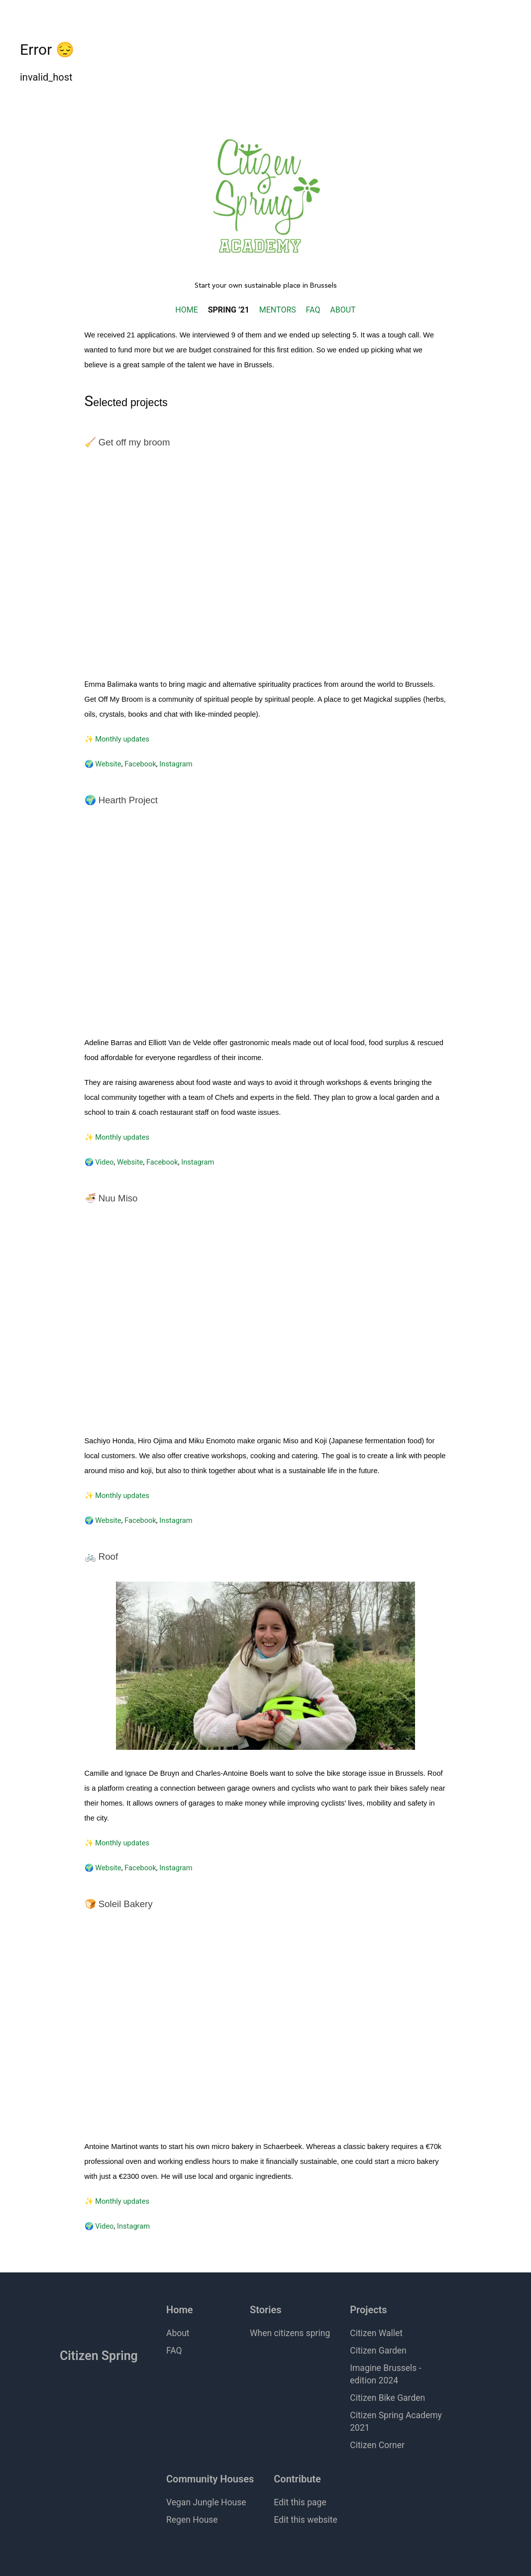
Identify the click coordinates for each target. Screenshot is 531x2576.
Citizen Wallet (376, 2333)
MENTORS (277, 310)
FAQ (313, 310)
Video (104, 1162)
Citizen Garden (378, 2351)
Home (179, 2310)
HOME (186, 310)
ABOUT (342, 310)
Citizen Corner (377, 2445)
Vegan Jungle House (206, 2502)
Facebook (140, 763)
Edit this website (305, 2520)
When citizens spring (290, 2333)
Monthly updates (122, 739)
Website (108, 763)
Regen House (192, 2520)
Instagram (175, 763)
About (178, 2333)
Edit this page (300, 2502)
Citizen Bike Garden (387, 2398)
